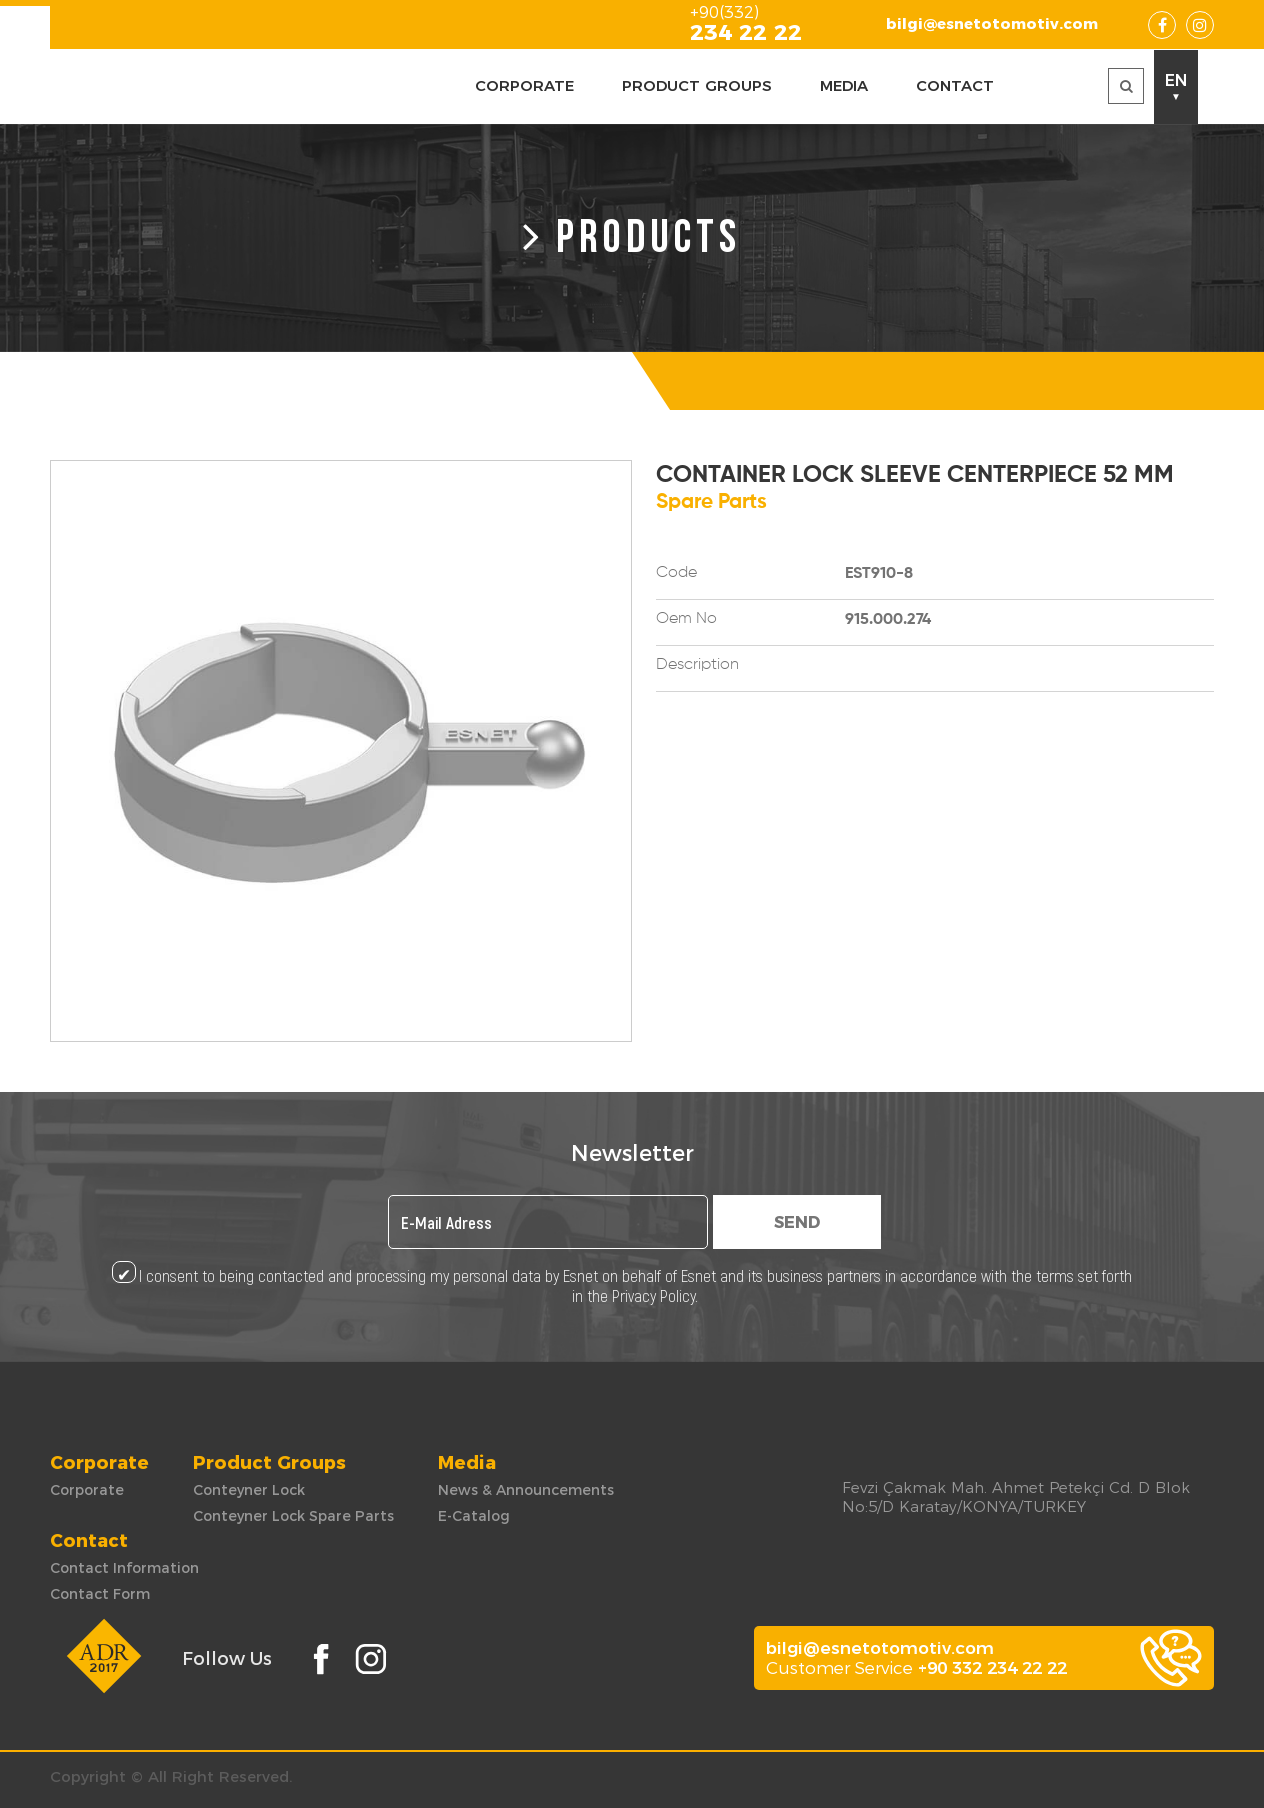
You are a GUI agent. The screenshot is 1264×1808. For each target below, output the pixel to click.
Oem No (686, 619)
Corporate (87, 1490)
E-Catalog (474, 1516)
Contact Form (100, 1594)
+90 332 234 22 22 (992, 1668)
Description (697, 665)
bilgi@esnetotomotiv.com (992, 23)
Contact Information (124, 1568)
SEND (797, 1222)
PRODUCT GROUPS (697, 85)
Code (676, 573)
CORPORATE (524, 85)
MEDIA (844, 85)
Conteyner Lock (249, 1490)
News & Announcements (526, 1490)
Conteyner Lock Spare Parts (293, 1516)
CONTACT (955, 85)
